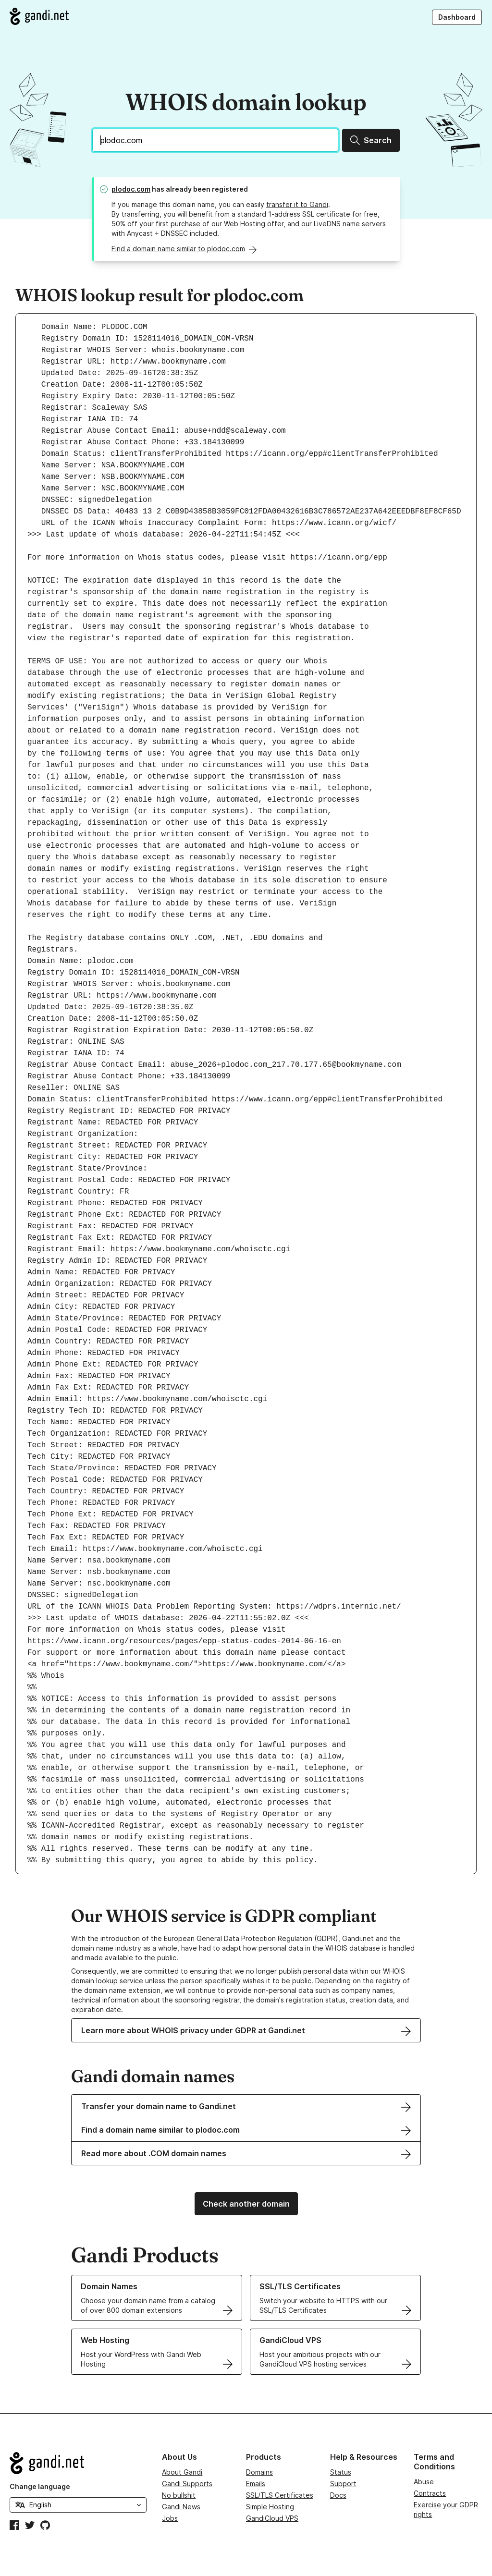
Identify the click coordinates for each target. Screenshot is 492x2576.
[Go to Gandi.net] (39, 16)
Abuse (424, 2482)
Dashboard (457, 17)
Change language (40, 2486)
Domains (259, 2472)
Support (343, 2483)
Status (340, 2472)
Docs (338, 2495)
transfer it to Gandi (297, 204)
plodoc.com (130, 189)
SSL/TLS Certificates (279, 2495)
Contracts (430, 2493)
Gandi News (181, 2507)
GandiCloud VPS (272, 2518)
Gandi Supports (187, 2483)
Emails (255, 2483)
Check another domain (246, 2204)
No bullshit (179, 2495)
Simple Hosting (270, 2507)
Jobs (170, 2518)
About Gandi (182, 2472)
